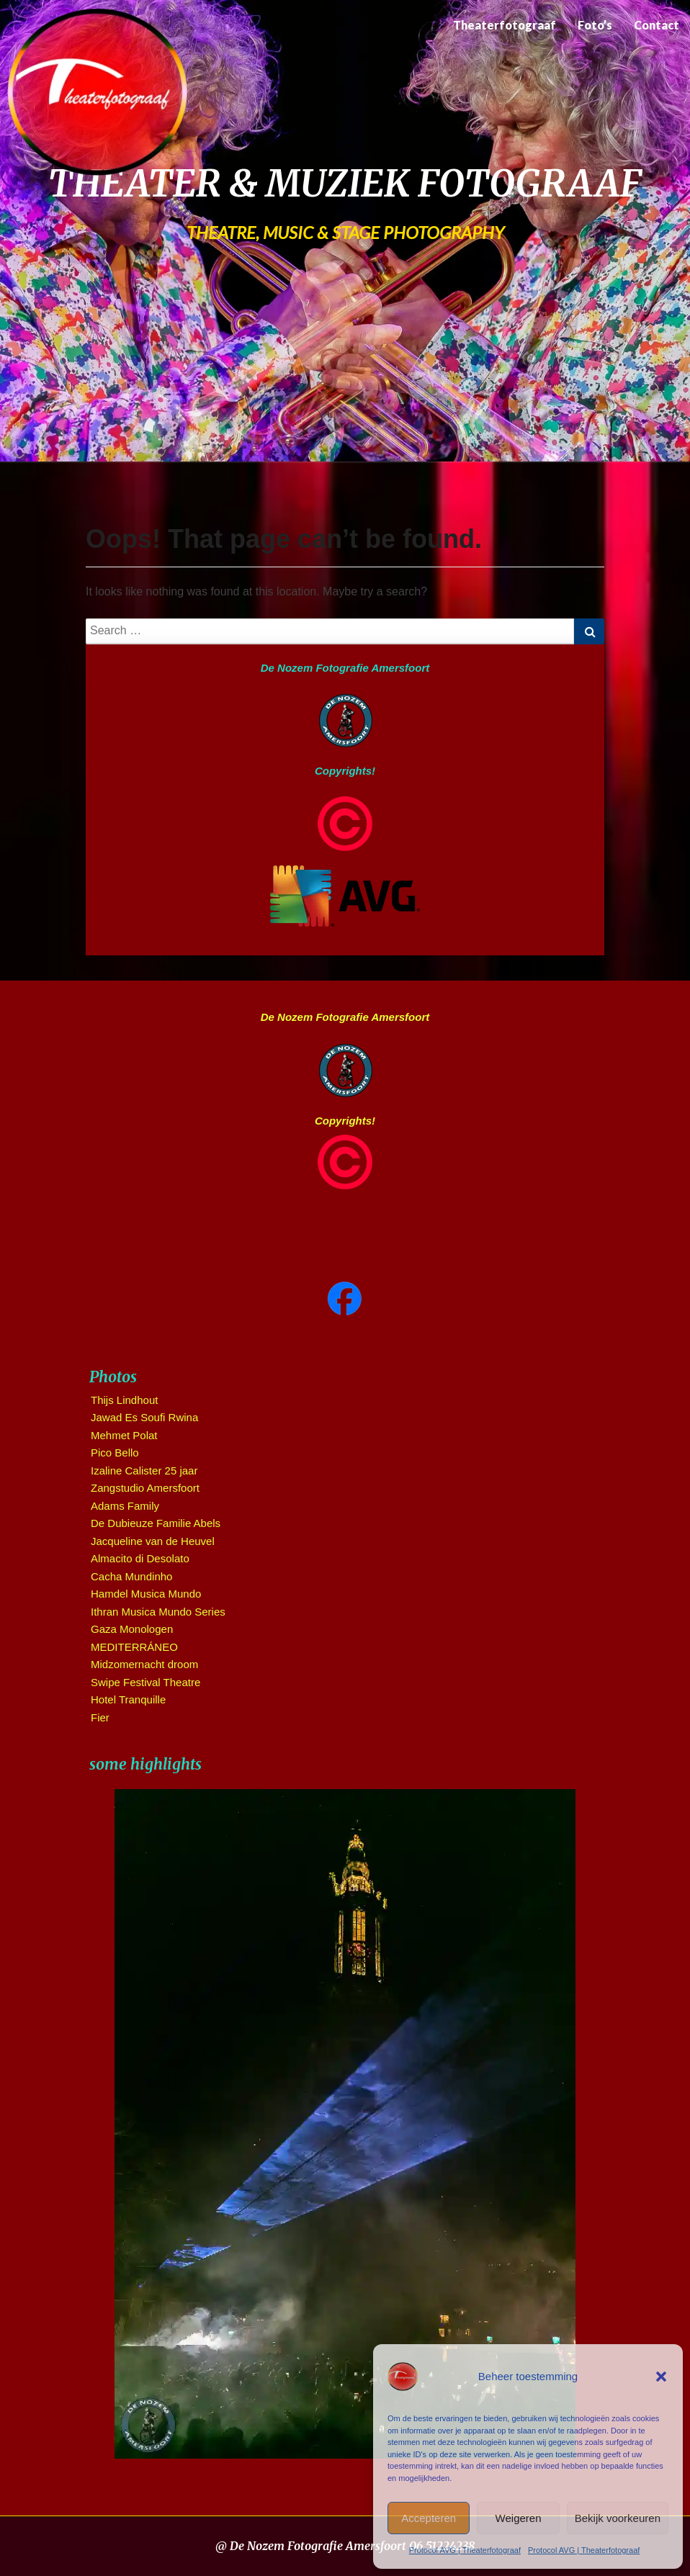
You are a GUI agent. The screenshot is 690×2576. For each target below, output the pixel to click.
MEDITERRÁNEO (134, 1647)
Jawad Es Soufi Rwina (144, 1417)
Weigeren (519, 2518)
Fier (100, 1717)
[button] (661, 2376)
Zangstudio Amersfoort (145, 1488)
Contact (656, 25)
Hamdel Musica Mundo (146, 1594)
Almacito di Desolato (140, 1558)
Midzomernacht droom (144, 1664)
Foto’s (595, 25)
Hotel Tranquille (128, 1699)
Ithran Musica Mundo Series (158, 1612)
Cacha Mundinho (131, 1576)
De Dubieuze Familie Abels (155, 1523)
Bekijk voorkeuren (617, 2518)
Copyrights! (345, 771)
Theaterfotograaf (504, 25)
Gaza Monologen (132, 1629)
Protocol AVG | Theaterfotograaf (465, 2550)
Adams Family (125, 1506)
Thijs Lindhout (124, 1400)
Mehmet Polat (124, 1435)
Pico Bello (115, 1452)
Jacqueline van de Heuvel (153, 1541)
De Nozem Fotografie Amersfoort (345, 668)
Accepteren (428, 2518)
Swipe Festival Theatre (145, 1682)
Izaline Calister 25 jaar (144, 1470)
